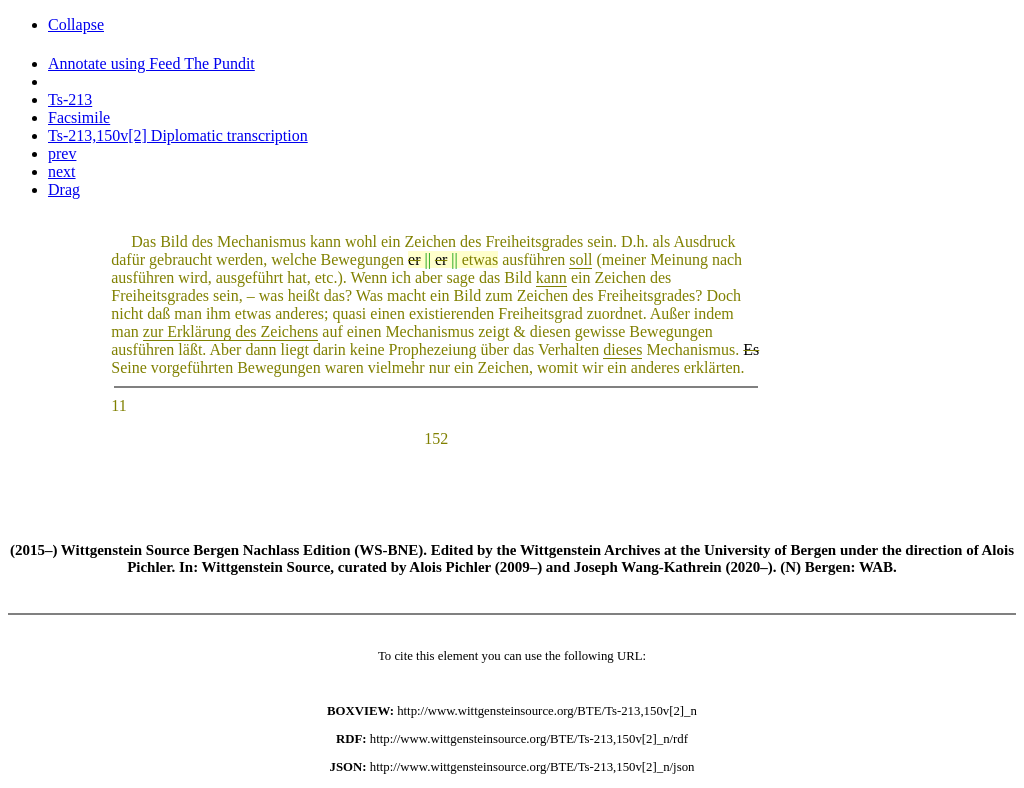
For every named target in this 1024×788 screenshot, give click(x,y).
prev (62, 153)
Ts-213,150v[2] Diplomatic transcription (178, 135)
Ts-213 (70, 99)
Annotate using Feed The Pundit (151, 63)
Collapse (76, 24)
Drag (64, 189)
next (62, 171)
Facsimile (79, 117)
